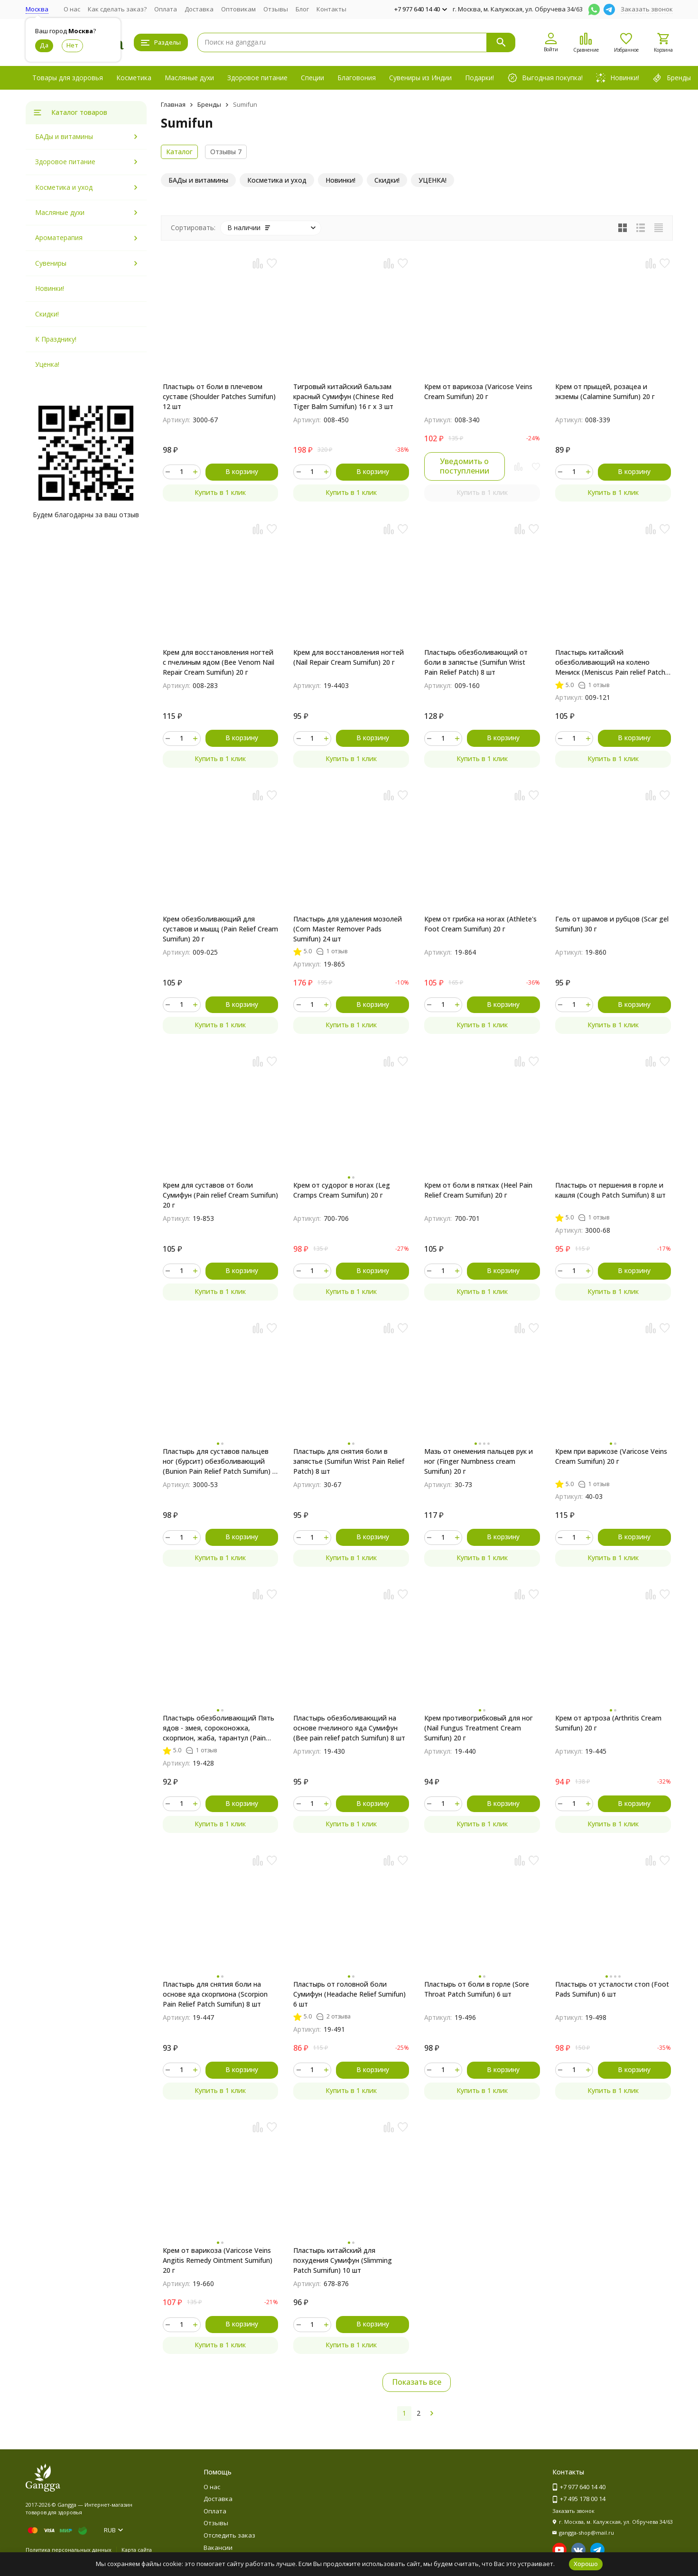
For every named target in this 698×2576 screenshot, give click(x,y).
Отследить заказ (229, 2535)
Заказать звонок (647, 9)
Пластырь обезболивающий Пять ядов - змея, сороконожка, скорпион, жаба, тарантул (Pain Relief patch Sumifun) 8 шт (218, 1728)
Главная (173, 104)
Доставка (199, 9)
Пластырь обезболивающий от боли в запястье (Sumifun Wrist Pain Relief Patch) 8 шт (476, 662)
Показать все (416, 2382)
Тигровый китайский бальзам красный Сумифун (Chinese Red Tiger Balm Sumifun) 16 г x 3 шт (343, 396)
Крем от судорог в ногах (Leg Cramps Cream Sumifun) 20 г (341, 1190)
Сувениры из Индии (420, 77)
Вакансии (218, 2547)
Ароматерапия (59, 237)
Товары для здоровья (67, 77)
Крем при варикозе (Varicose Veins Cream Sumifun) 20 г (611, 1456)
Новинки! (49, 288)
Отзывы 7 (226, 151)
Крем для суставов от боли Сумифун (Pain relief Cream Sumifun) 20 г (220, 1195)
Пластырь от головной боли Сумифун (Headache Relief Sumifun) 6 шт (349, 1994)
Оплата (165, 9)
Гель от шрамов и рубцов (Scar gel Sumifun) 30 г (612, 923)
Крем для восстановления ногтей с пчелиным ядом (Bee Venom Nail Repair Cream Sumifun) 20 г (218, 662)
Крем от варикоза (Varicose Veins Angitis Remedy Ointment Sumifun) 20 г (217, 2260)
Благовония (356, 77)
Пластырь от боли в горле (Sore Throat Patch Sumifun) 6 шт (476, 1989)
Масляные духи (189, 77)
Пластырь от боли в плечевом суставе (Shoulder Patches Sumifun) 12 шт (219, 396)
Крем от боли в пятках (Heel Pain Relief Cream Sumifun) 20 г (478, 1190)
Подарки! (479, 77)
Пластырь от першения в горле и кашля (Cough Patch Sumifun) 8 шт (610, 1190)
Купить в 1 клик (220, 492)
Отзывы (275, 9)
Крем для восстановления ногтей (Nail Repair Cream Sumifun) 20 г (348, 657)
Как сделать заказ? (117, 9)
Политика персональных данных (69, 2549)
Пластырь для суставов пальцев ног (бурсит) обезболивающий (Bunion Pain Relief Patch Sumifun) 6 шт (219, 1461)
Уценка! (47, 364)
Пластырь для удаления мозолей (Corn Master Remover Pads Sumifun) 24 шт (347, 928)
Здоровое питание (257, 77)
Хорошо (586, 2563)
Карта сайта (136, 2549)
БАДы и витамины (64, 136)
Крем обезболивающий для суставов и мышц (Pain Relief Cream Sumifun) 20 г (220, 928)
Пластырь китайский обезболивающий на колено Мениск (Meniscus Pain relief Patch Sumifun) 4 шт (610, 662)
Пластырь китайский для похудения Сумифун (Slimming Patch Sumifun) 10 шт (342, 2260)
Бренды (209, 104)
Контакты (331, 9)
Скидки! (47, 313)
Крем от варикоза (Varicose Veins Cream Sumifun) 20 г (478, 391)
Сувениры (50, 263)
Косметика (133, 77)
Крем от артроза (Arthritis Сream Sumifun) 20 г (608, 1722)
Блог (302, 9)
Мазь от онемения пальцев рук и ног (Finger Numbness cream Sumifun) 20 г (478, 1461)
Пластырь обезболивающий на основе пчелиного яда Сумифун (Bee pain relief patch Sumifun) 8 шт (349, 1727)
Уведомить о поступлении (464, 465)
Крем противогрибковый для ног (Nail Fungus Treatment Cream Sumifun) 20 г (478, 1727)
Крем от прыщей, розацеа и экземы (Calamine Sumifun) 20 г (605, 391)
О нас (72, 9)
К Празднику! (55, 339)
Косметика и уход (64, 187)
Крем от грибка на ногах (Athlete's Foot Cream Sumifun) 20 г (480, 923)
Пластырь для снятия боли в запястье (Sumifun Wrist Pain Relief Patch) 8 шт (348, 1461)
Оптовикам (238, 9)
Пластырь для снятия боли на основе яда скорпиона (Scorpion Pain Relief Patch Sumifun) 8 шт (215, 1994)
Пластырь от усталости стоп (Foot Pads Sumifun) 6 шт (612, 1989)
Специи (312, 77)
